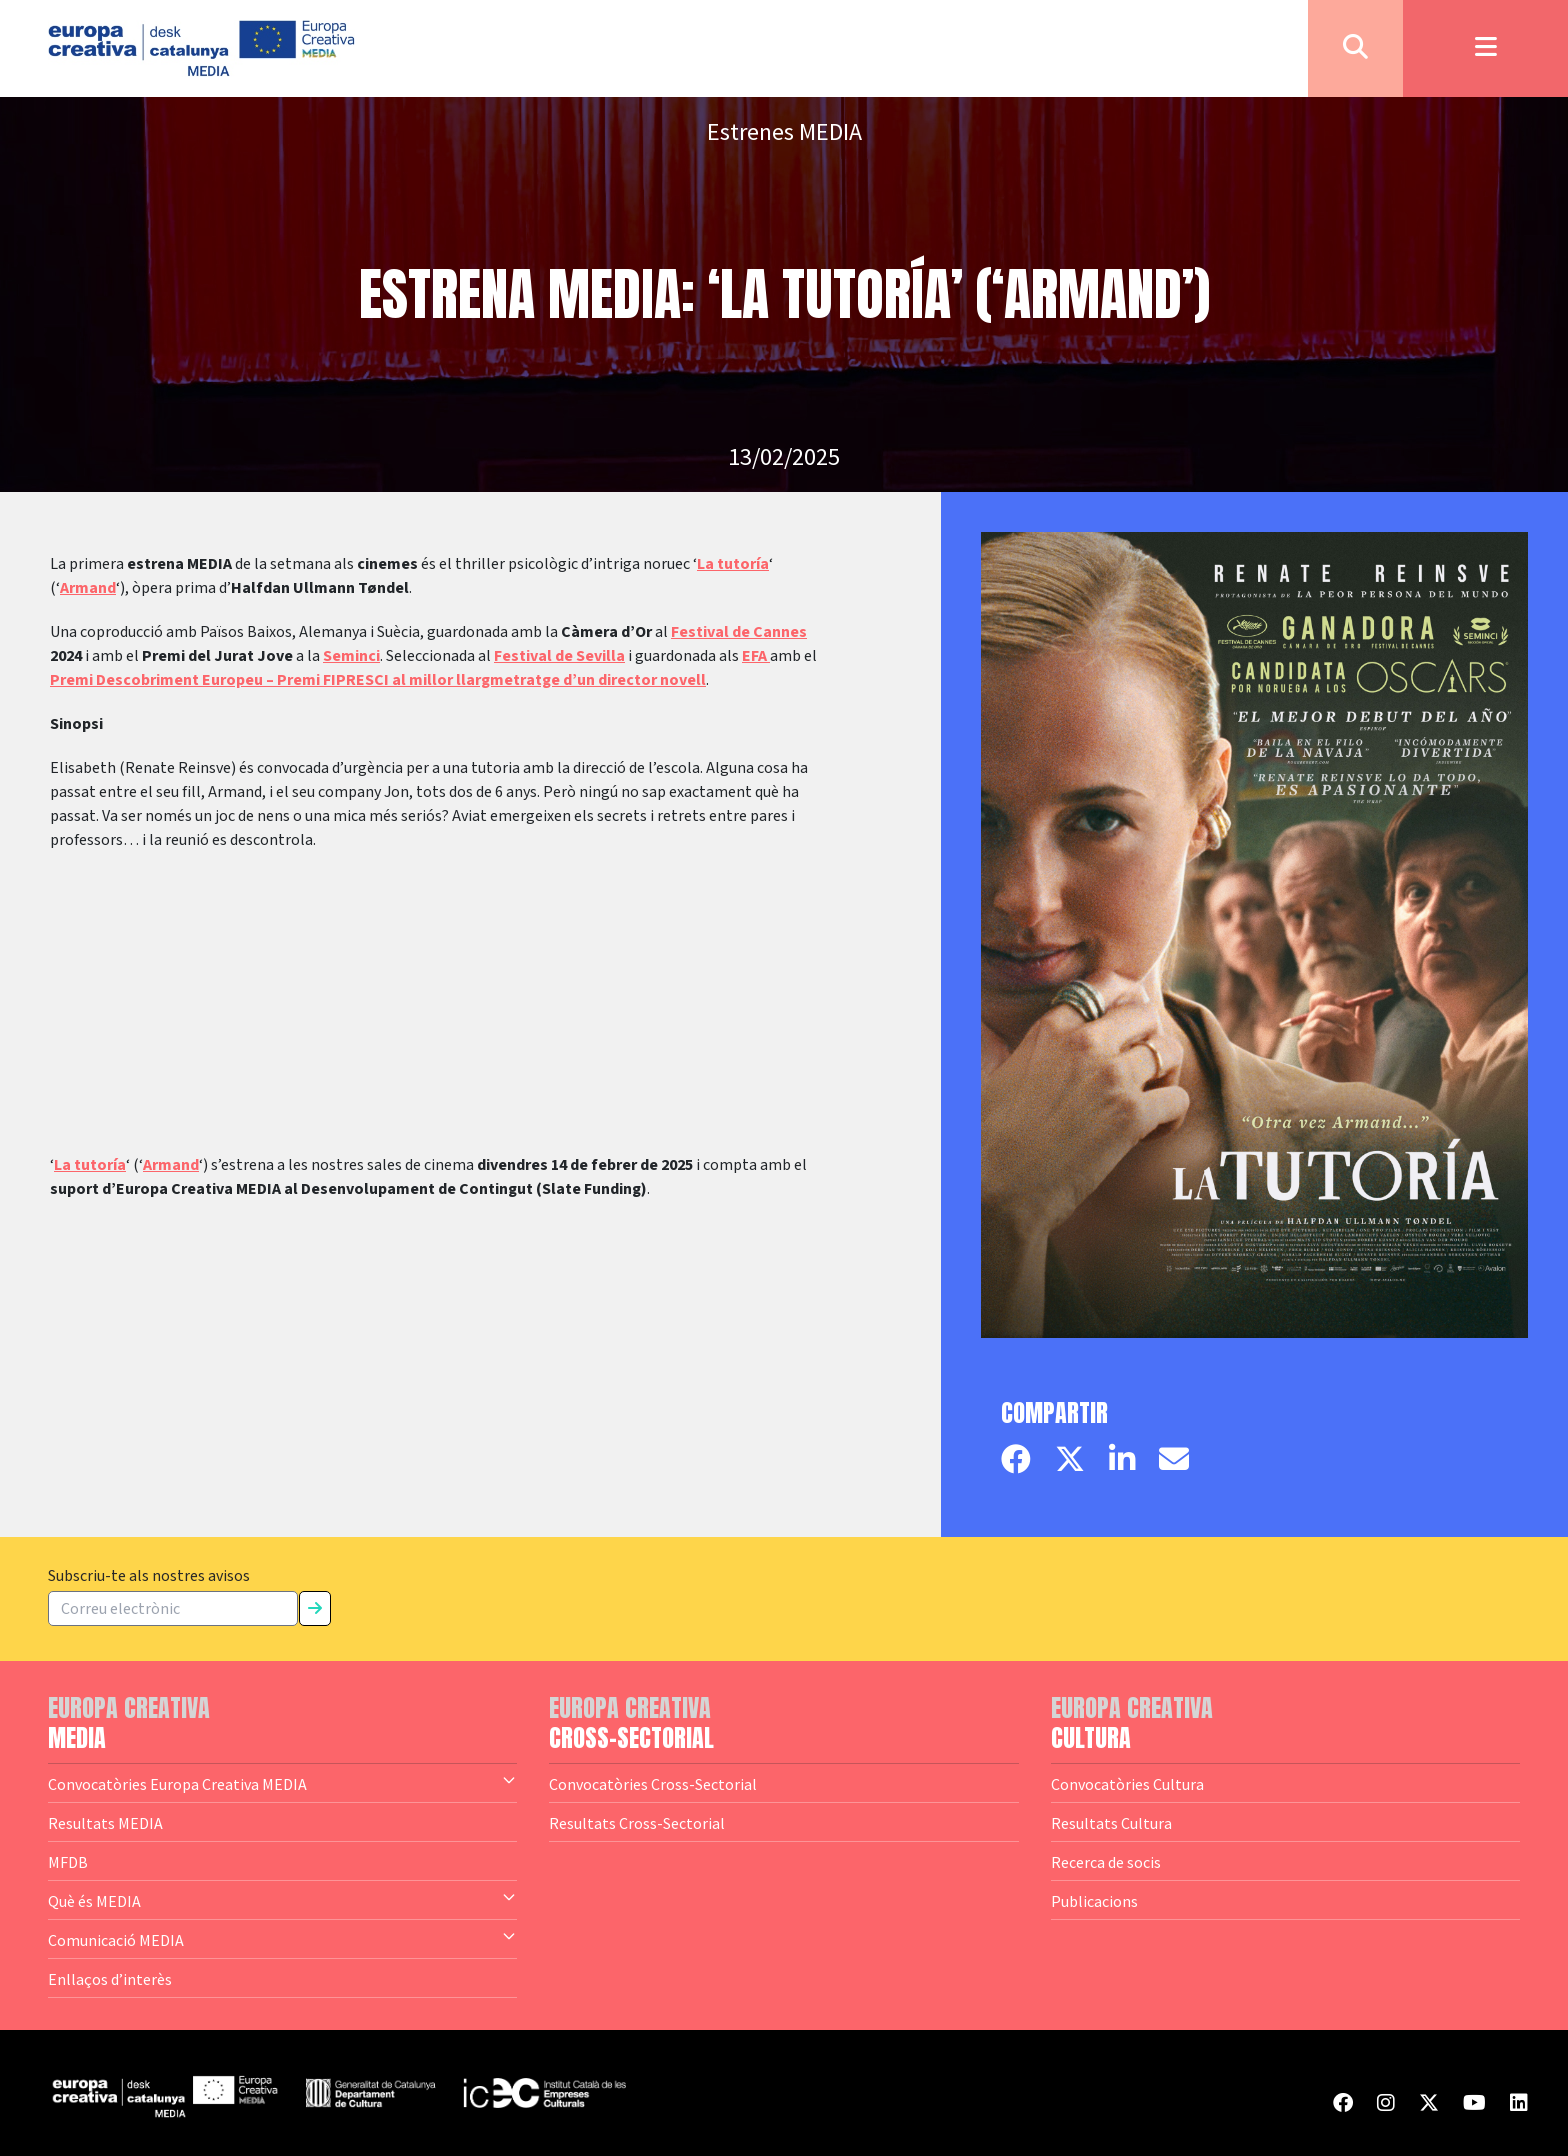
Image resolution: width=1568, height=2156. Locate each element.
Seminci (351, 656)
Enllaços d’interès (110, 1979)
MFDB (68, 1862)
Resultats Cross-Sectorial (637, 1823)
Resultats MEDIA (105, 1823)
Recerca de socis (1106, 1862)
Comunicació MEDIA (282, 1939)
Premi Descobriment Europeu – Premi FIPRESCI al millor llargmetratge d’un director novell (378, 680)
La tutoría (733, 564)
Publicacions (1094, 1901)
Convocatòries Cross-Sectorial (653, 1784)
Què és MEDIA (282, 1900)
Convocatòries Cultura (1127, 1784)
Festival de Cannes (739, 632)
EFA (756, 656)
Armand (88, 588)
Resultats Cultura (1111, 1823)
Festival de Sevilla (559, 656)
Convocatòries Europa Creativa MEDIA (282, 1783)
